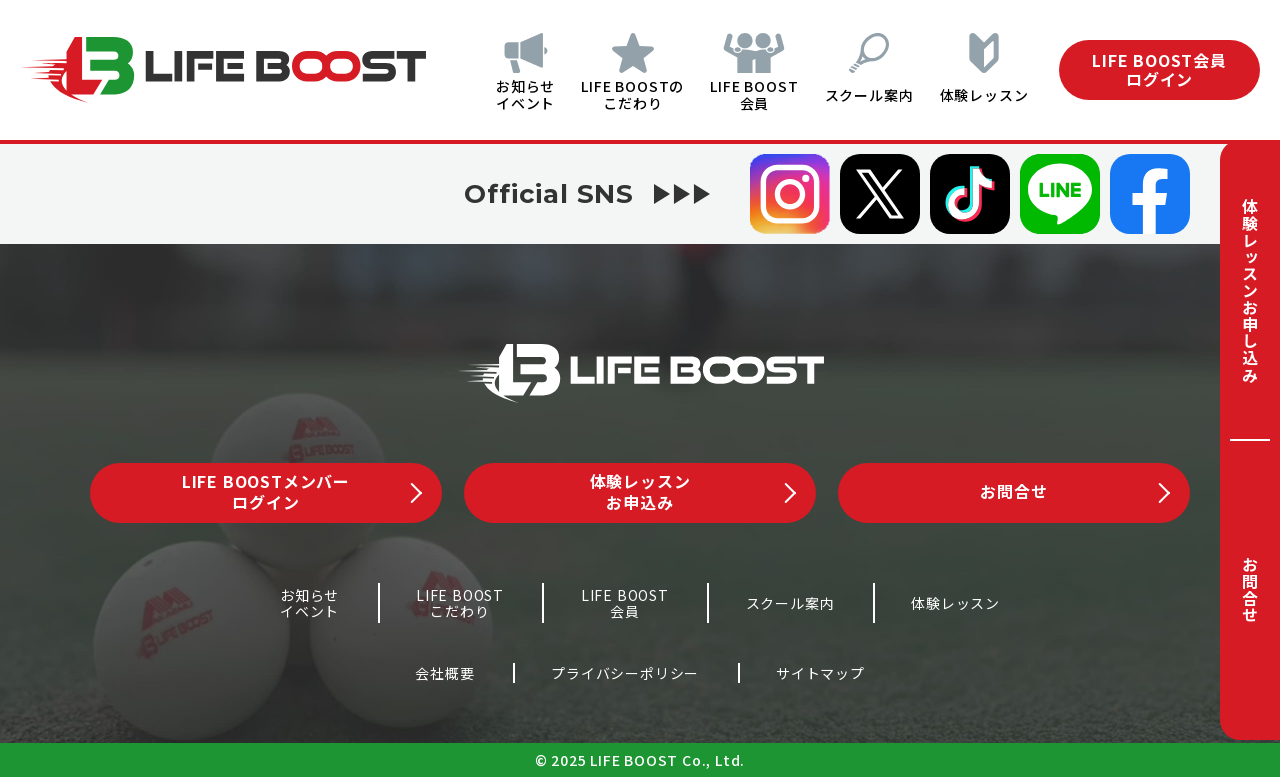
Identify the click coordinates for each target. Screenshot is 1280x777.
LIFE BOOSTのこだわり (619, 94)
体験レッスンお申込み (693, 491)
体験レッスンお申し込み (1250, 290)
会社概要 (444, 673)
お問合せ (1250, 589)
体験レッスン (984, 95)
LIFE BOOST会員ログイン (1159, 69)
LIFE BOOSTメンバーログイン (302, 491)
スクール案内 (864, 95)
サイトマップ (820, 673)
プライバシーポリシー (625, 673)
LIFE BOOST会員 (745, 94)
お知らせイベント (507, 94)
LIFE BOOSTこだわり (460, 603)
